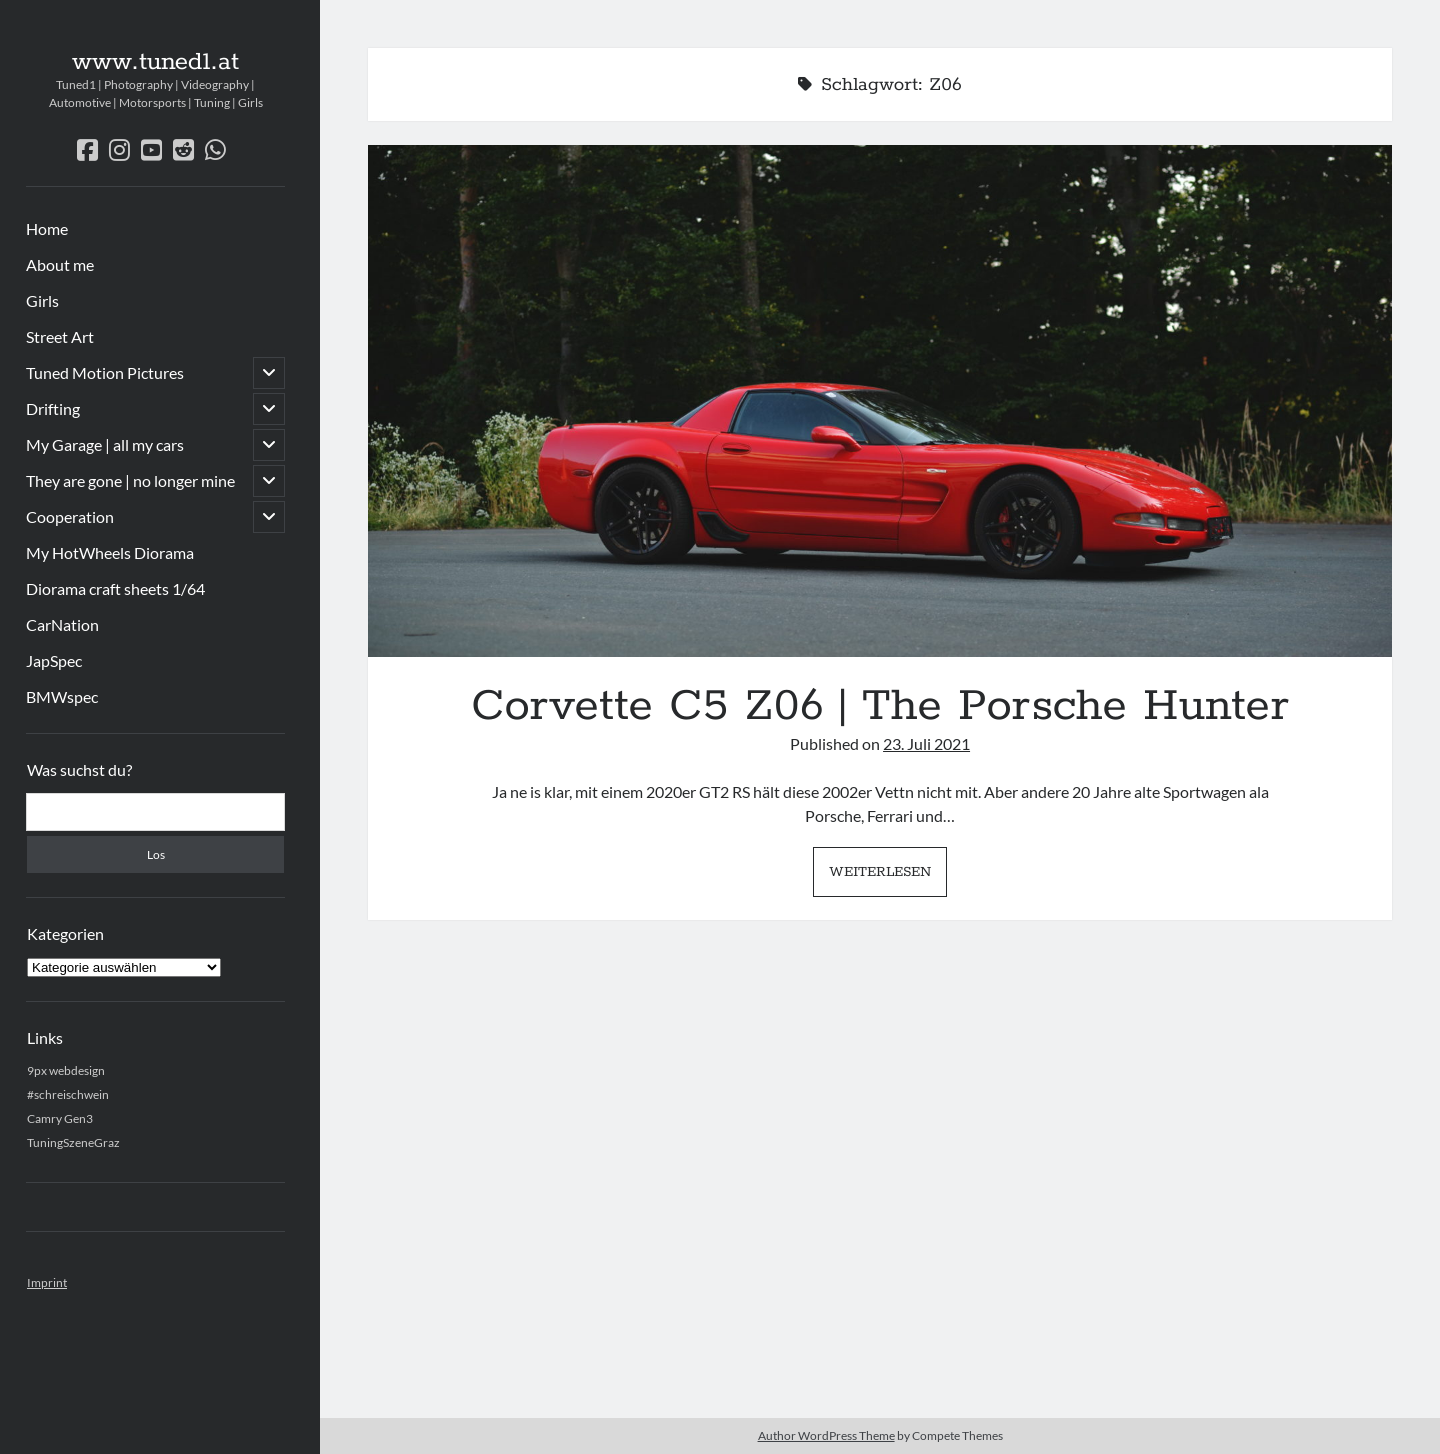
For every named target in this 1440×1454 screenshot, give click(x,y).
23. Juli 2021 (926, 743)
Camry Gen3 (60, 1118)
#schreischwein (68, 1094)
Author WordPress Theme (826, 1435)
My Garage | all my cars (105, 444)
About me (60, 264)
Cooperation (70, 516)
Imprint (47, 1282)
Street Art (60, 336)
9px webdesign (66, 1070)
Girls (42, 300)
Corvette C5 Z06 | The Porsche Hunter (880, 401)
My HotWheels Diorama (110, 552)
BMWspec (62, 696)
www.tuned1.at (155, 62)
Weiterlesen (888, 877)
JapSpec (54, 660)
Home (47, 228)
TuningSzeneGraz (73, 1142)
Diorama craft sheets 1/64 (115, 588)
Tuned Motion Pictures (105, 372)
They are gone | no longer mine (130, 480)
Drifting (53, 408)
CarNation (62, 624)
